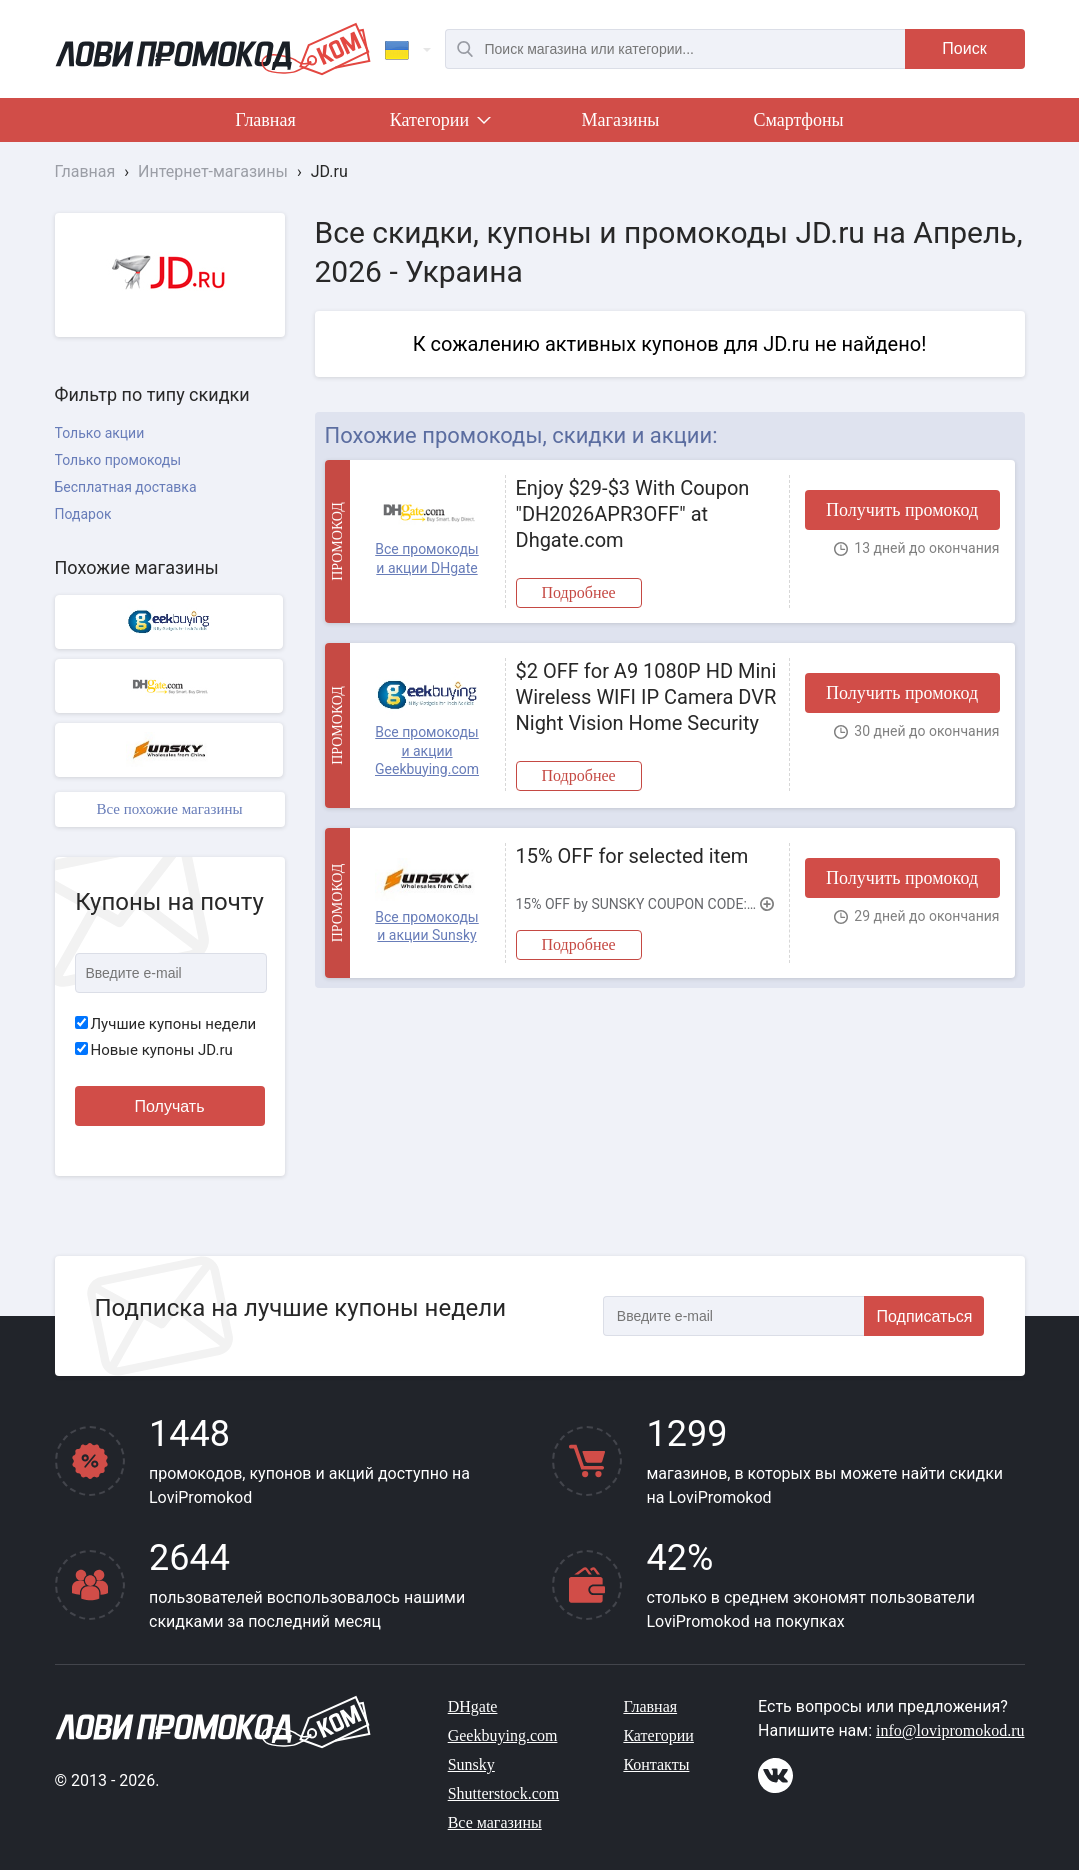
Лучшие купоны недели (166, 1024)
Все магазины (495, 1822)
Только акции (100, 433)
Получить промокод (902, 510)
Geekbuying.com (503, 1735)
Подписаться (925, 1316)
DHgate (473, 1706)
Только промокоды (118, 460)
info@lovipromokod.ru (950, 1730)
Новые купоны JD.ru (154, 1050)
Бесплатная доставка (126, 487)
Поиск (964, 48)
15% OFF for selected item (632, 856)
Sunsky (471, 1764)
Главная (265, 120)
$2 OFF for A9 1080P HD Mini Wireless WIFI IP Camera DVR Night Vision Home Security (646, 697)
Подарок (83, 514)
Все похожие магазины (169, 809)
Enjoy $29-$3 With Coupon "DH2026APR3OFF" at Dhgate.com (633, 514)
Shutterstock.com (504, 1793)
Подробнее (579, 592)
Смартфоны (798, 120)
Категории (439, 124)
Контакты (656, 1764)
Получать (170, 1106)
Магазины (621, 120)
